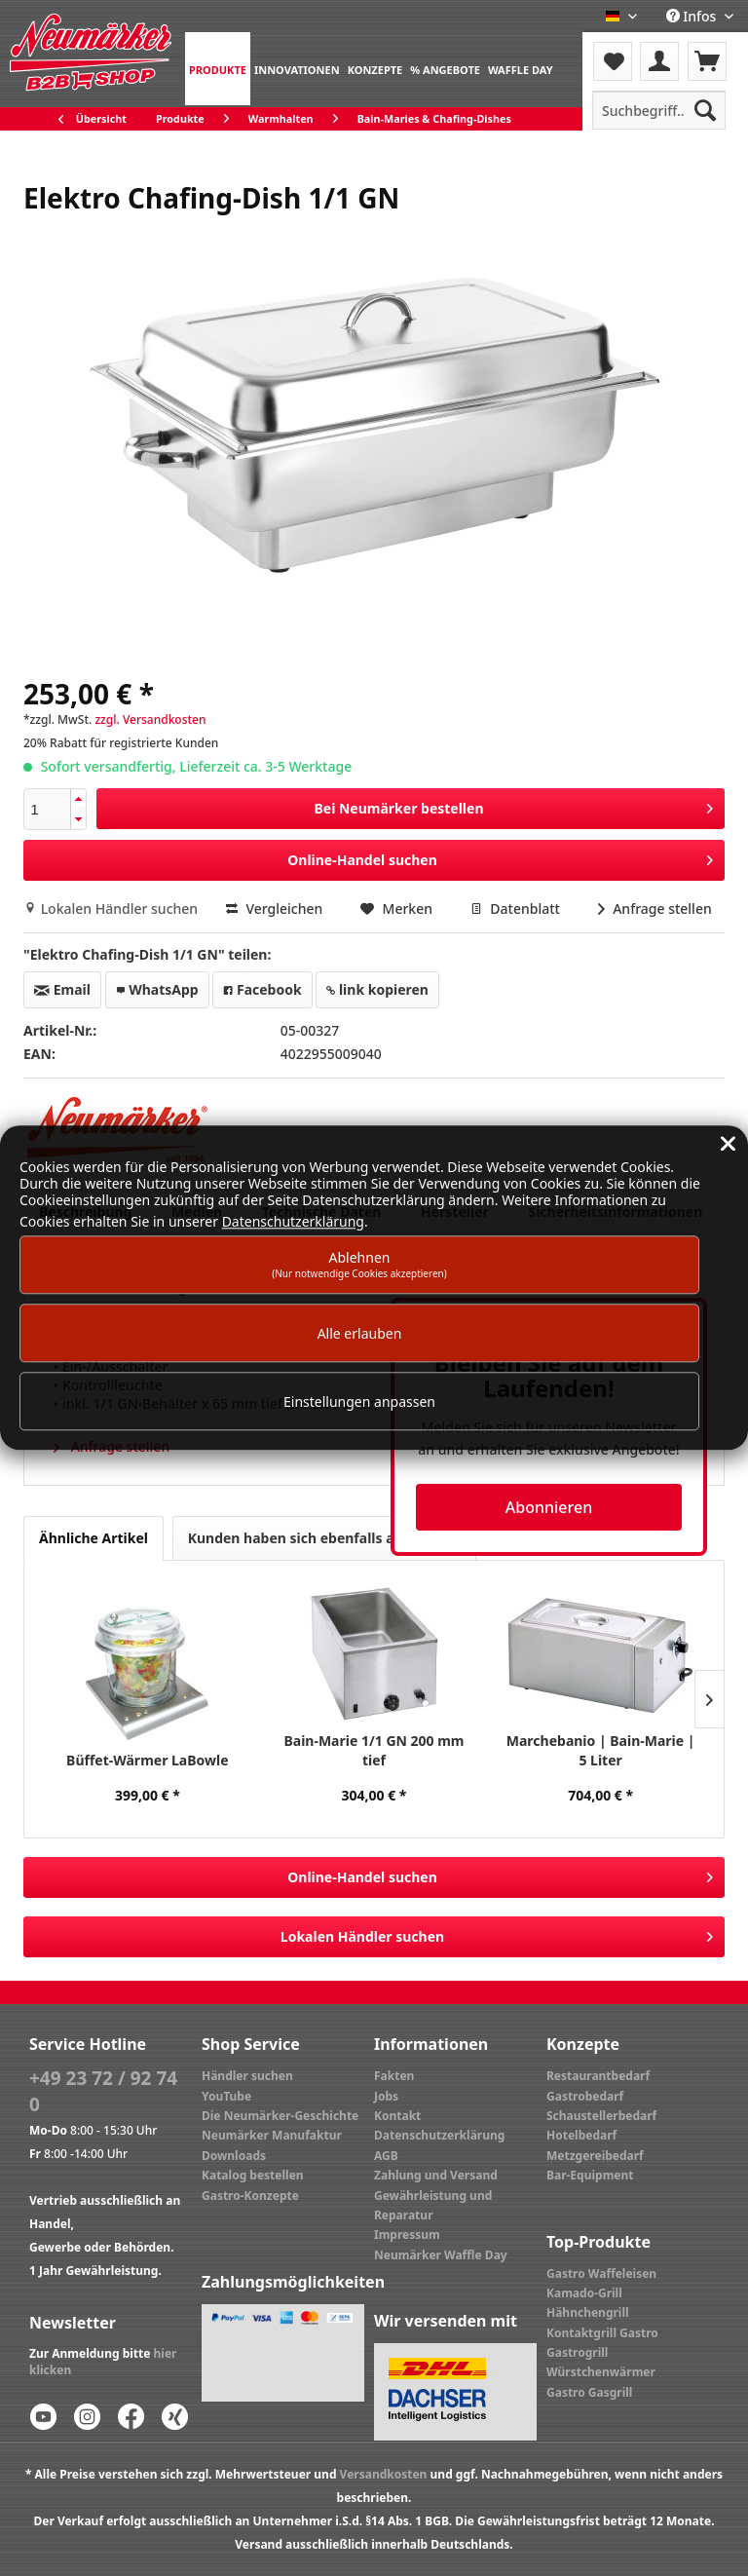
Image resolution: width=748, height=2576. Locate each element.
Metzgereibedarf (595, 2155)
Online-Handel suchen (500, 857)
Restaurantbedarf (598, 2075)
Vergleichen (274, 908)
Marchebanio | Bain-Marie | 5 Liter (600, 1750)
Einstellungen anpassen (359, 1401)
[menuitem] (217, 68)
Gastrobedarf (584, 2096)
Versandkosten (384, 2474)
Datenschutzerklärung (439, 2135)
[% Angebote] (445, 68)
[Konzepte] (375, 68)
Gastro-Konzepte (250, 2195)
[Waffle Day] (520, 68)
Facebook (262, 989)
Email (62, 989)
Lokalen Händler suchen (112, 908)
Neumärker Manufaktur (272, 2135)
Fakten (394, 2075)
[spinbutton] (47, 809)
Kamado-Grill (584, 2293)
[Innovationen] (297, 68)
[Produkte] (217, 68)
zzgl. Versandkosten (150, 719)
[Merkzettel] (612, 61)
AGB (386, 2155)
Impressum (407, 2234)
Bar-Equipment (590, 2175)
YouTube (226, 2096)
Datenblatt (517, 908)
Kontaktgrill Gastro (602, 2333)
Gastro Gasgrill (589, 2392)
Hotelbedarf (581, 2135)
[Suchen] (705, 110)
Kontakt (397, 2115)
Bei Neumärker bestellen (513, 805)
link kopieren (377, 989)
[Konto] (659, 61)
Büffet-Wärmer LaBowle (147, 1760)
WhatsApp (157, 989)
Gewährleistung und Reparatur (433, 2205)
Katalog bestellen (253, 2175)
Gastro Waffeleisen (601, 2273)
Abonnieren (548, 1507)
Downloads (234, 2155)
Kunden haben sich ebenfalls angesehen (324, 1538)
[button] (78, 799)
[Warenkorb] (707, 61)
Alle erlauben (360, 1333)
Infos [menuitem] (693, 16)
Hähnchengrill (587, 2312)
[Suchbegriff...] (659, 110)
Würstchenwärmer (600, 2372)
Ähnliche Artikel (93, 1538)
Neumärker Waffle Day (440, 2255)
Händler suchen (247, 2075)
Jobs (386, 2096)
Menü (634, 49)
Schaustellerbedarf (601, 2115)
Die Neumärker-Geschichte (280, 2115)
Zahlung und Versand (436, 2175)
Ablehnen (359, 1264)
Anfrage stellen (655, 908)
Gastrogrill (577, 2352)
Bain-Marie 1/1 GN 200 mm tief (373, 1750)
